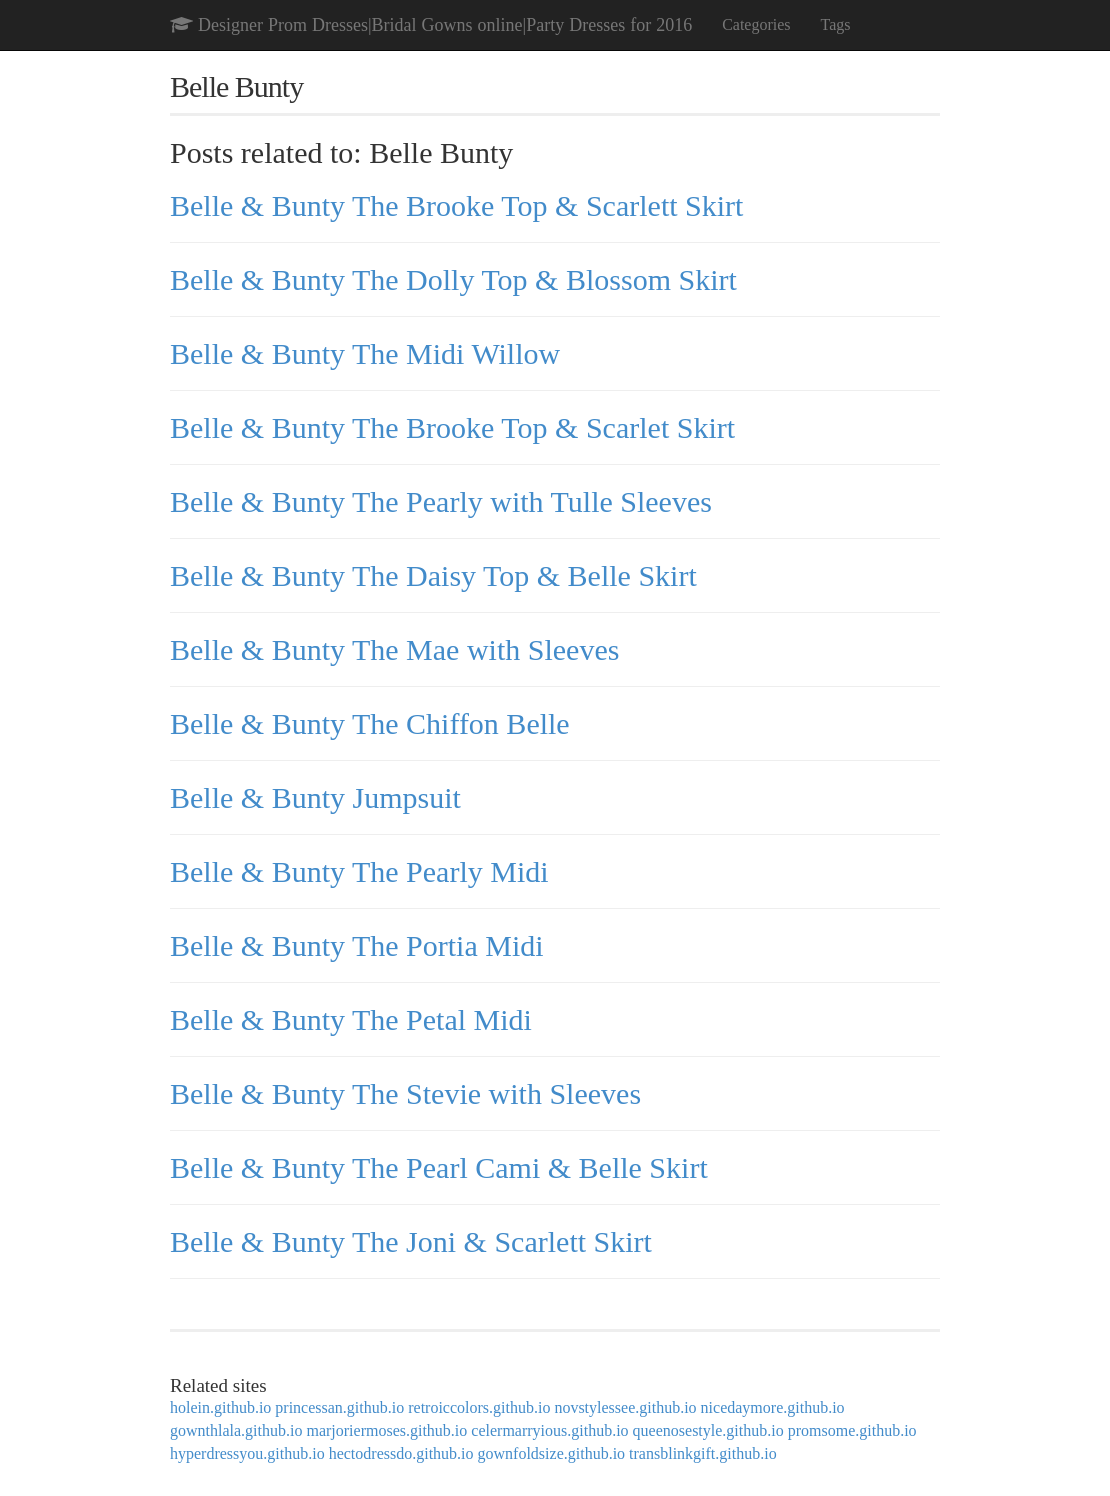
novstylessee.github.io (625, 1407)
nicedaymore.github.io (773, 1407)
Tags (836, 24)
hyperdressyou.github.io (247, 1453)
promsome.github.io (852, 1430)
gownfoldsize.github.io (552, 1453)
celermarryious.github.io (549, 1430)
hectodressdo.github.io (401, 1453)
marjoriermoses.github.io (386, 1430)
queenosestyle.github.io (708, 1430)
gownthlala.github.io (236, 1430)
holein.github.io (220, 1407)
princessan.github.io (339, 1407)
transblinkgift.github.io (703, 1453)
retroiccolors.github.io (479, 1407)
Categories (756, 24)
